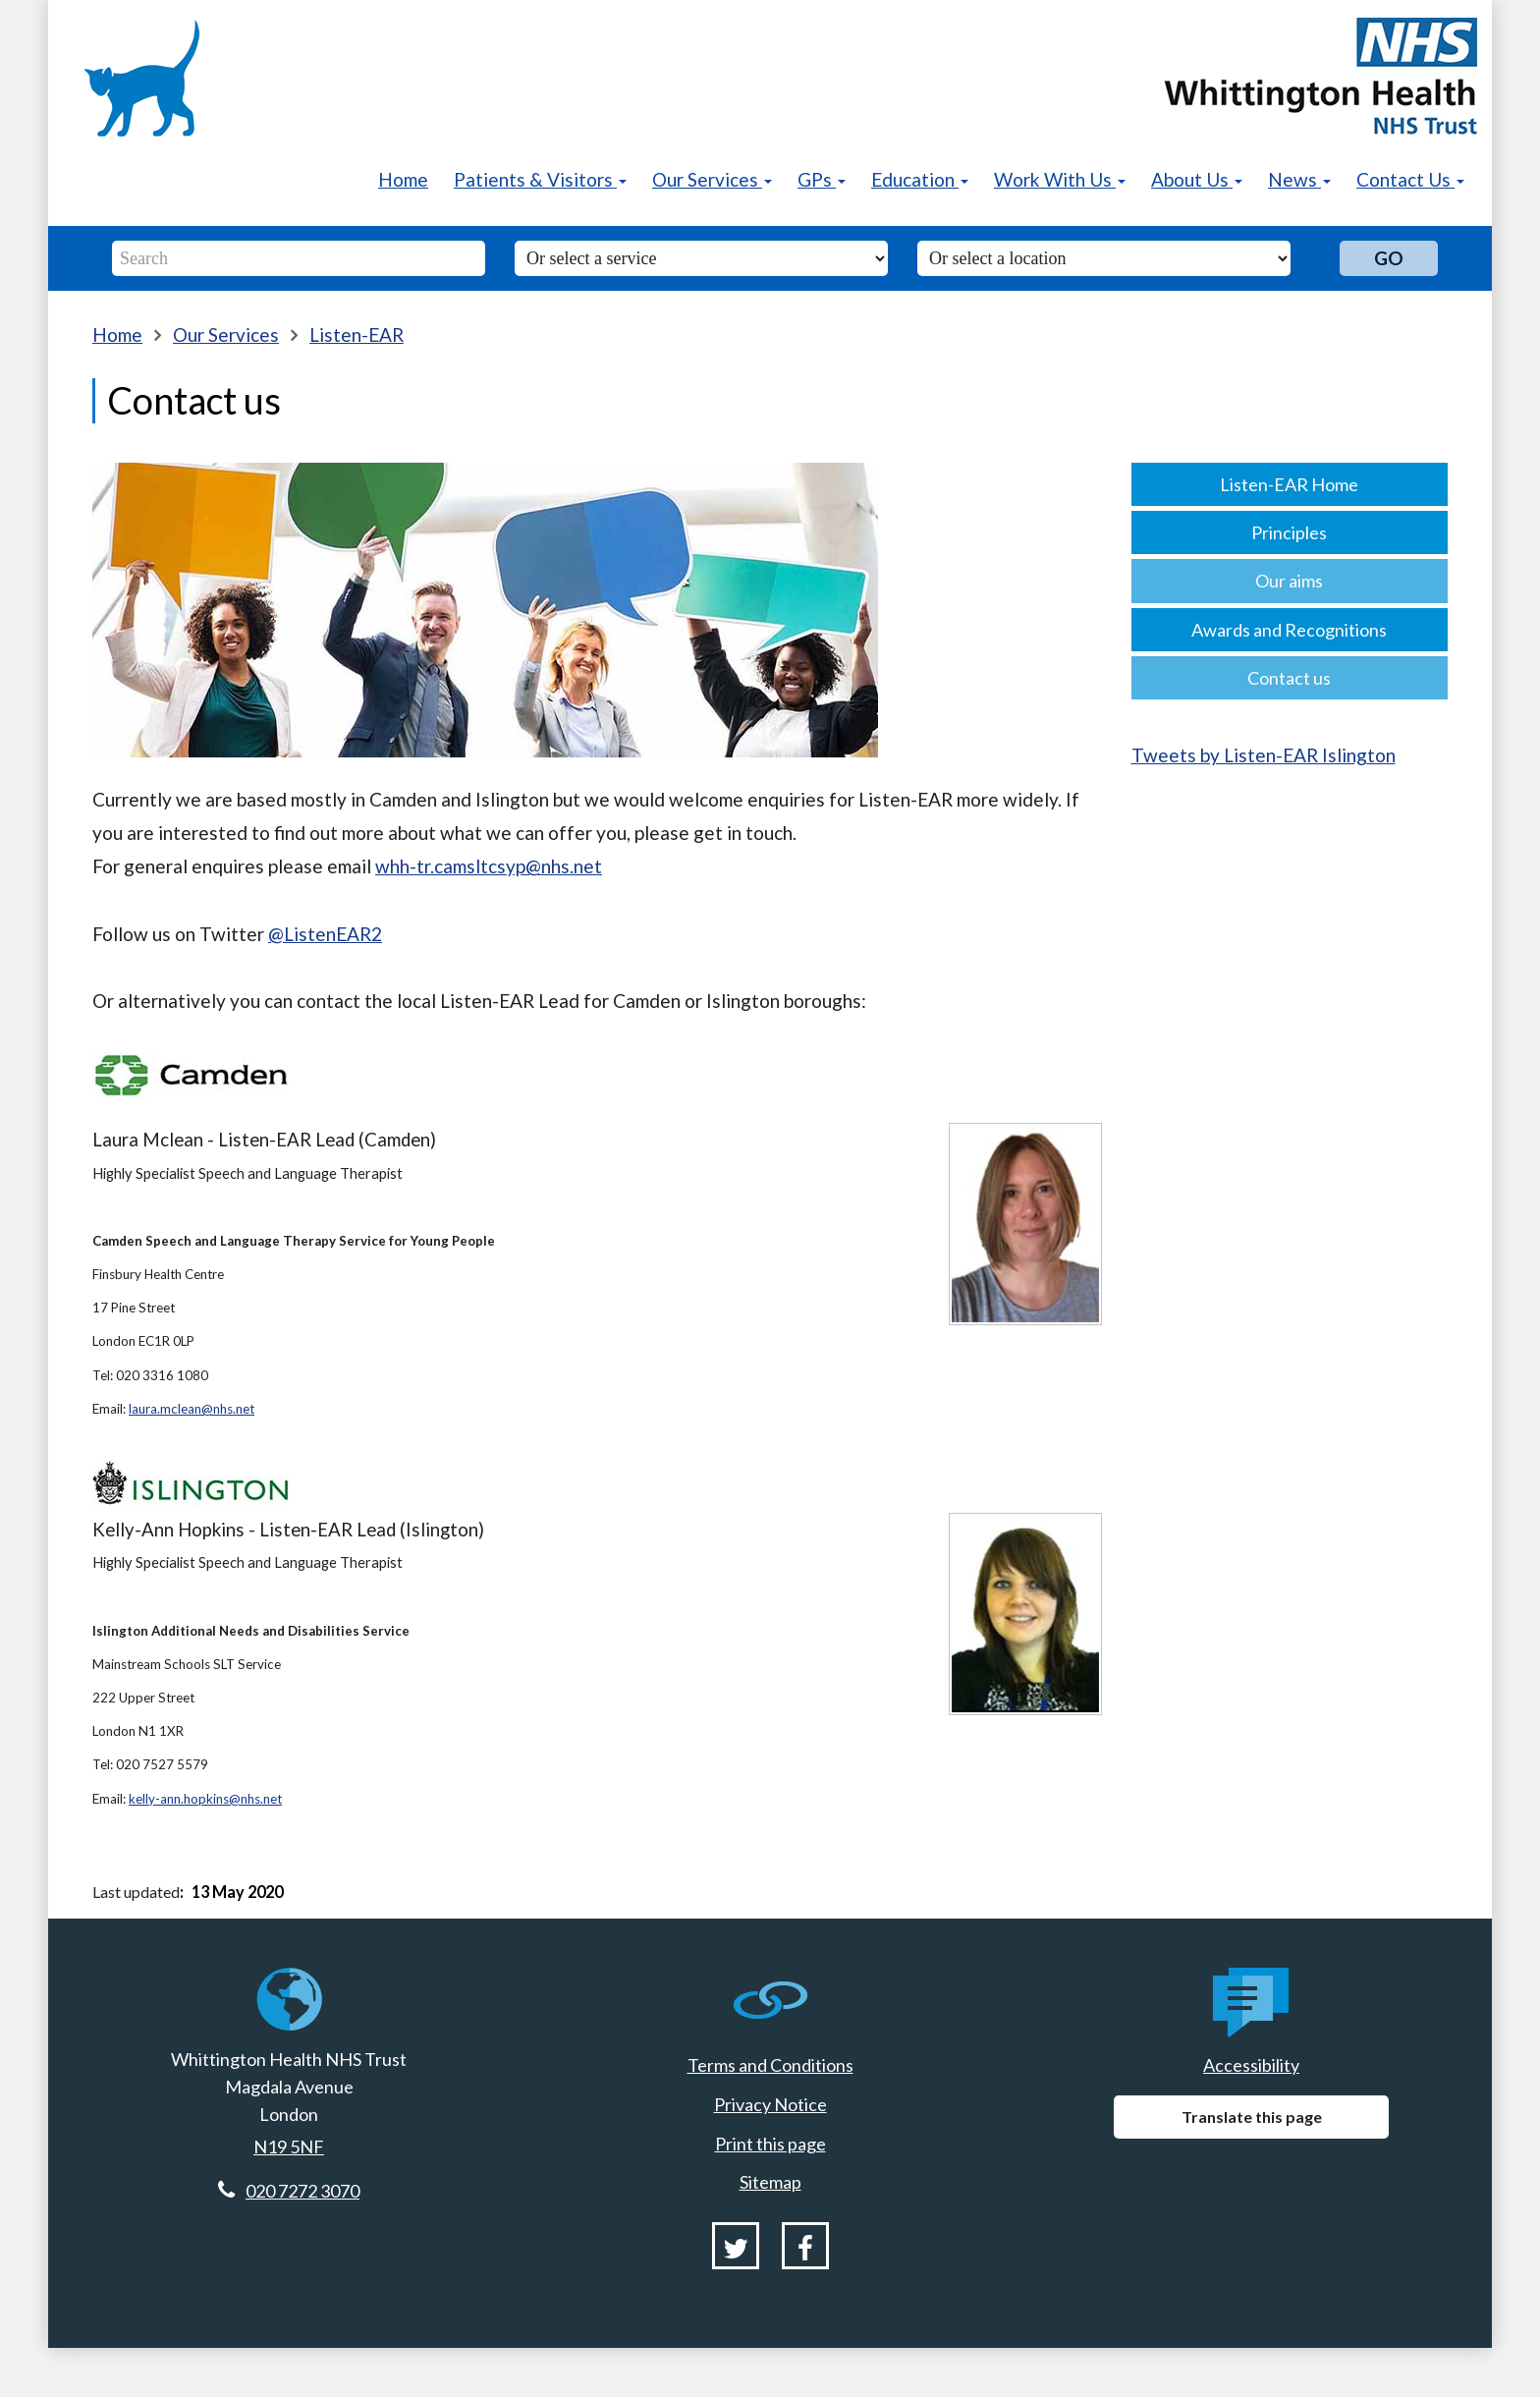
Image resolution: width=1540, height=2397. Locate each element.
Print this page (770, 2143)
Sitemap (770, 2182)
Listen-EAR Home (1289, 484)
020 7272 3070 (302, 2191)
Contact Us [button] (1410, 179)
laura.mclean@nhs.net (191, 1409)
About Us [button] (1196, 179)
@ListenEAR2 (325, 933)
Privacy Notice (770, 2104)
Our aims (1289, 580)
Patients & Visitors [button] (540, 179)
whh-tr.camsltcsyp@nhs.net (488, 866)
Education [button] (919, 179)
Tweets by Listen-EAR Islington (1263, 755)
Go (1388, 258)
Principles (1289, 532)
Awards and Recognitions (1289, 630)
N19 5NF (288, 2146)
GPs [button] (822, 179)
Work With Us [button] (1060, 179)
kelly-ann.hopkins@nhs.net (205, 1799)
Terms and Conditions (770, 2065)
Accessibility (1251, 2065)
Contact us (1289, 678)
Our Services (226, 334)
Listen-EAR (356, 334)
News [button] (1299, 179)
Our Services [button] (712, 179)
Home (403, 179)
